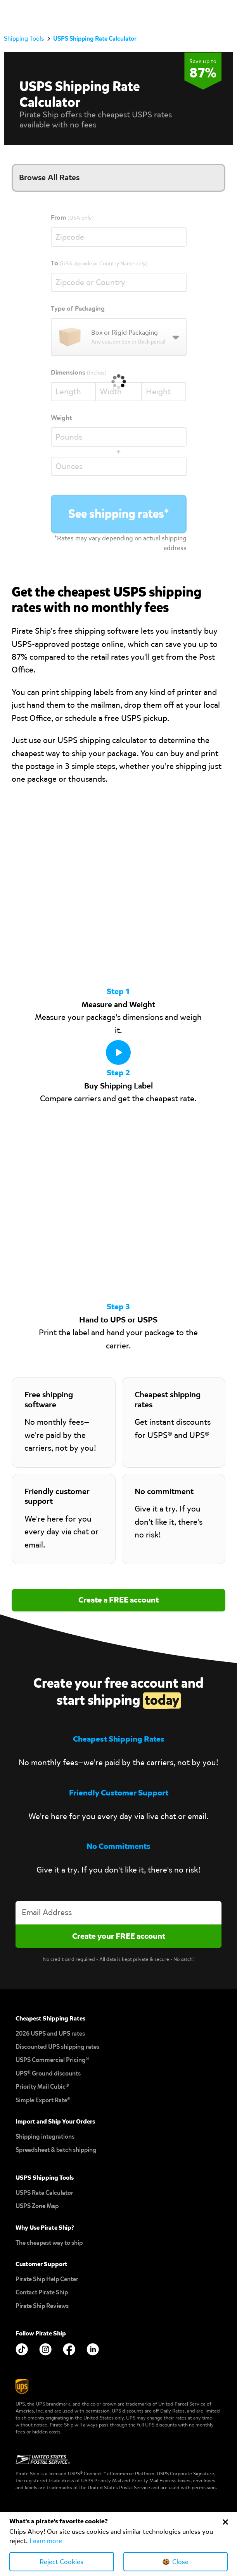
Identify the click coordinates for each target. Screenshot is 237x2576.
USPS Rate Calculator (44, 2193)
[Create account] (118, 1936)
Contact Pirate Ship (42, 2292)
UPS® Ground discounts (48, 2073)
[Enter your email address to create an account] (118, 1912)
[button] (225, 12)
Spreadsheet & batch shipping (56, 2150)
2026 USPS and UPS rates (50, 2033)
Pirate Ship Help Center (47, 2279)
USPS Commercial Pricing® (52, 2060)
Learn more (45, 2540)
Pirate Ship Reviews (42, 2306)
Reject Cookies (61, 2561)
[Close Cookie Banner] (225, 2521)
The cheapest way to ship (49, 2243)
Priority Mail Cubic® (42, 2086)
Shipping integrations (45, 2136)
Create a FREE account (118, 1599)
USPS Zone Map (37, 2206)
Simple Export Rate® (43, 2100)
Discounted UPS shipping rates (57, 2047)
